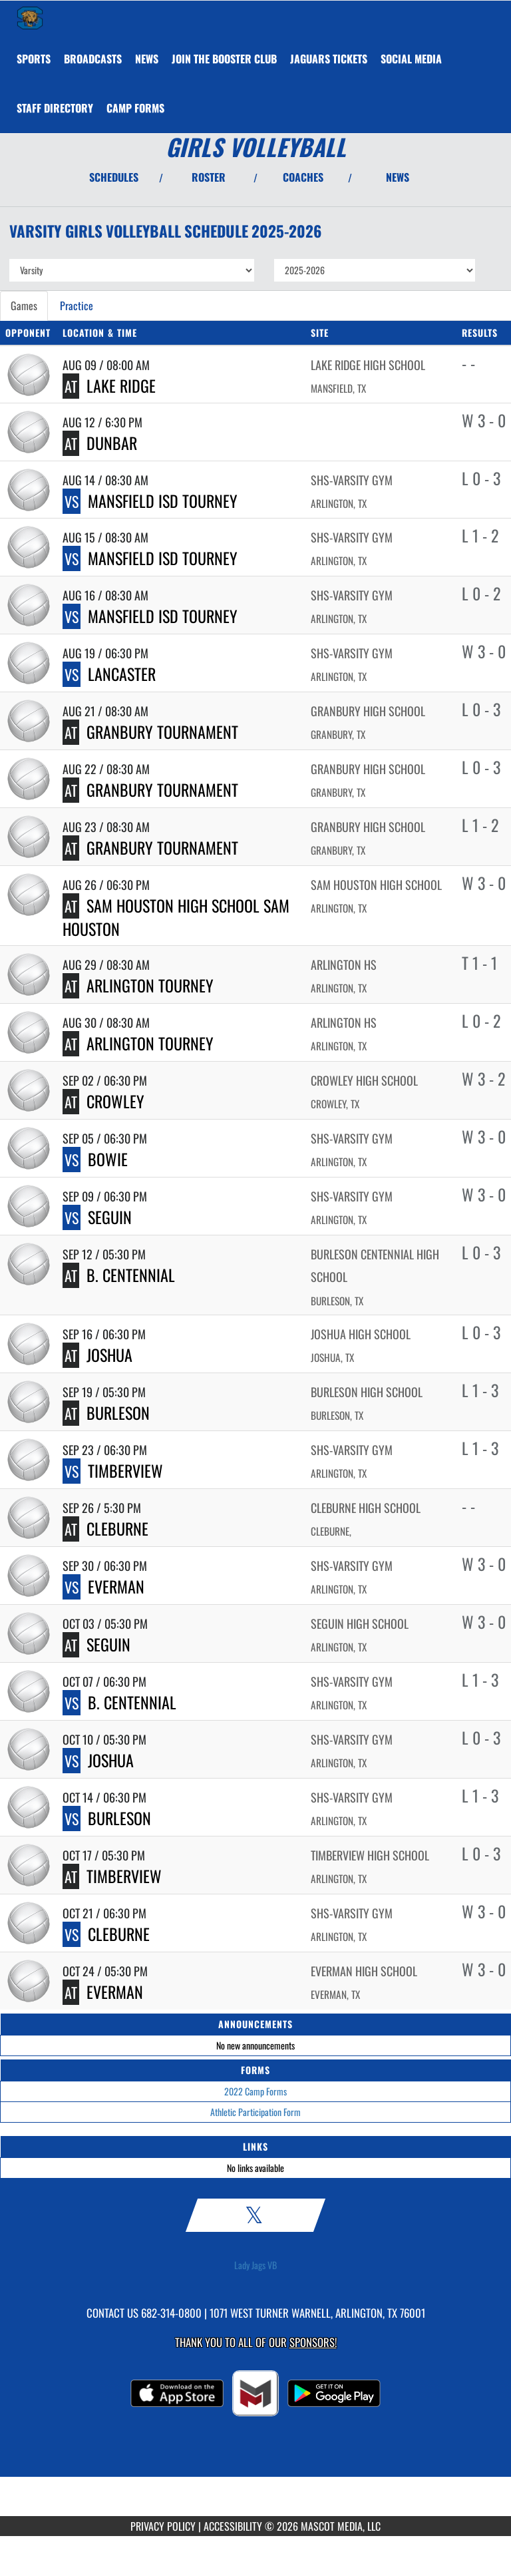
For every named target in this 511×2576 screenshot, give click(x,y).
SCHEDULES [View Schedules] (113, 177)
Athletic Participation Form (255, 2112)
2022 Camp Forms (255, 2091)
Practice (76, 306)
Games (24, 306)
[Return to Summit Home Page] (30, 17)
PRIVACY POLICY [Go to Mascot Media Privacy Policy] (163, 2526)
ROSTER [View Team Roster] (209, 177)
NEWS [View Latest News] (397, 177)
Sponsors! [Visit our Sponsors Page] (313, 2342)
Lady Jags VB (255, 2265)
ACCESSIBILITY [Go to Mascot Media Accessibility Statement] (233, 2526)
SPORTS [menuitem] (34, 59)
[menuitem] (92, 58)
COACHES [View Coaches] (303, 177)
